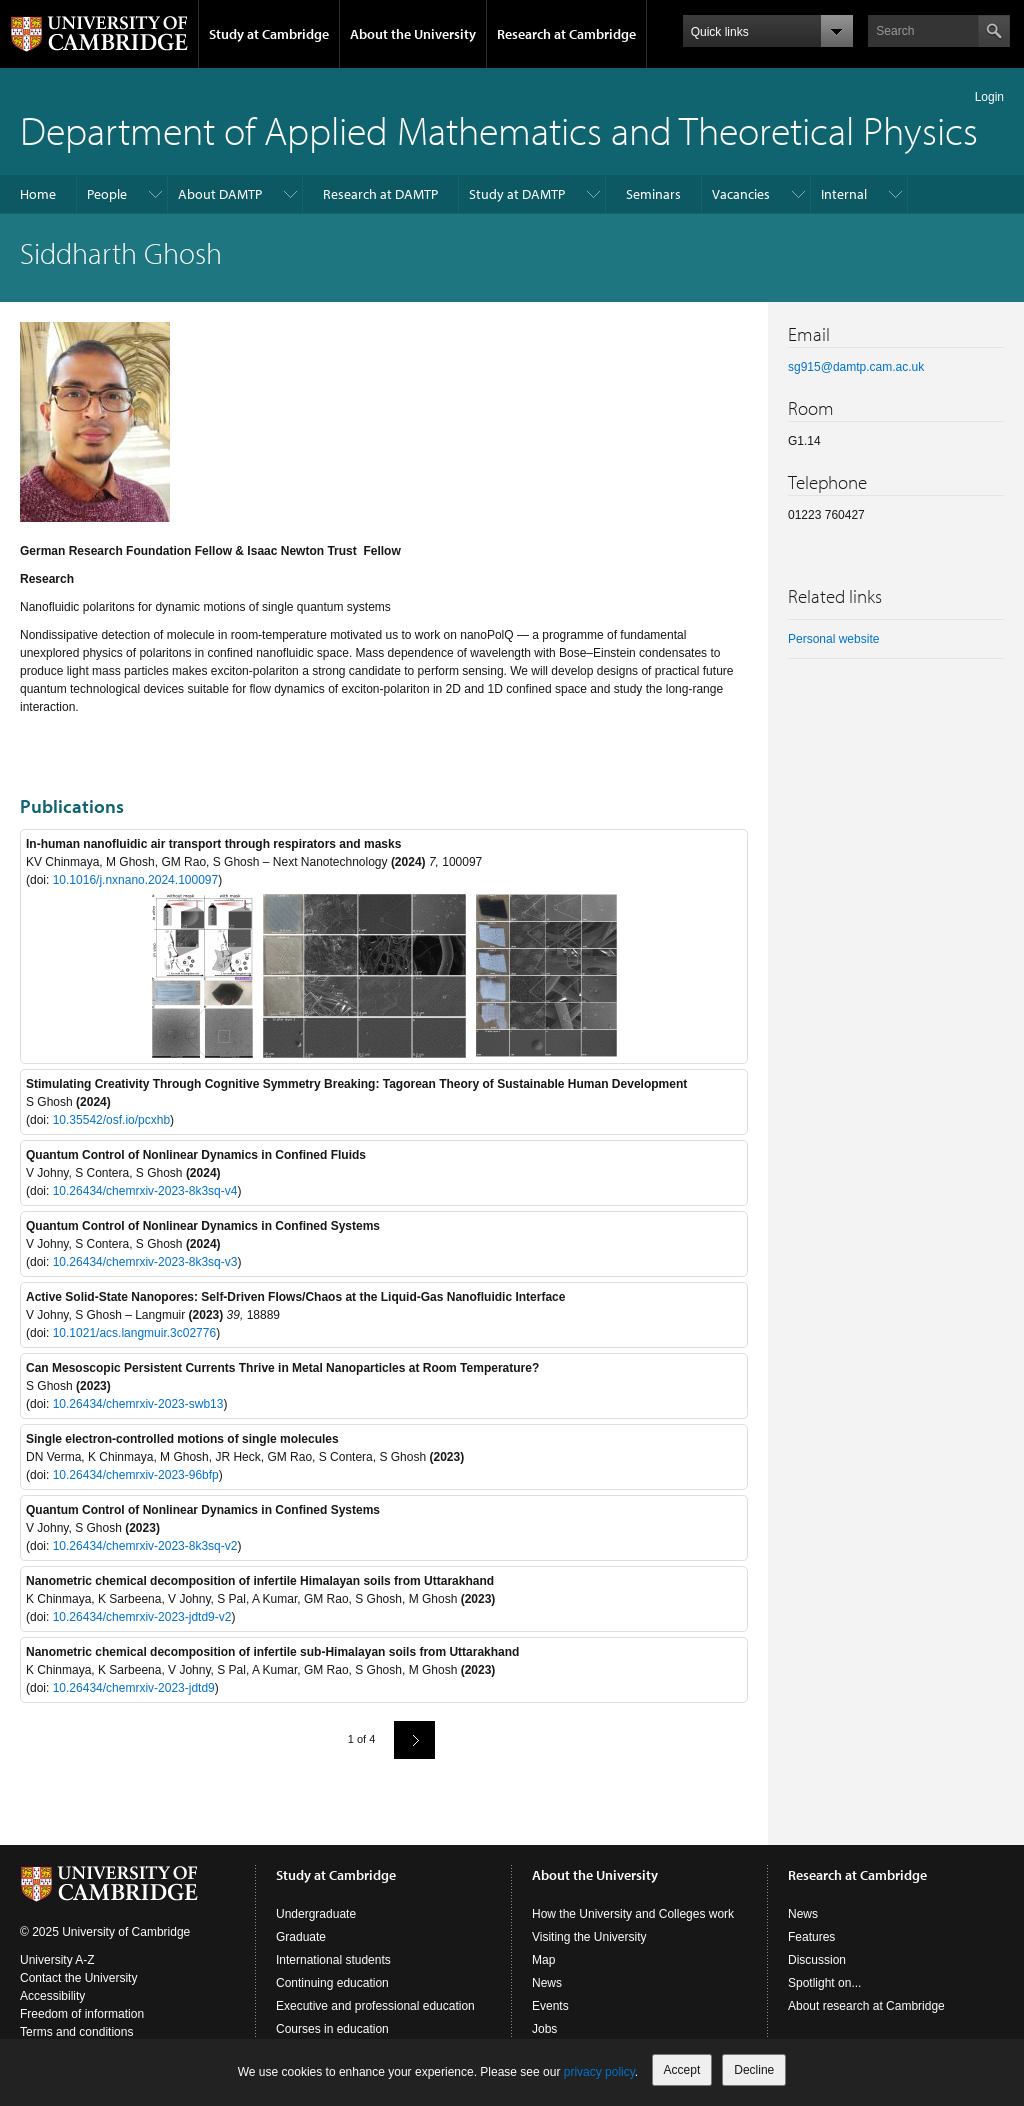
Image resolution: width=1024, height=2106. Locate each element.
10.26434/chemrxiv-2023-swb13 (138, 1404)
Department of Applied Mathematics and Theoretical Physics (499, 129)
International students (333, 1960)
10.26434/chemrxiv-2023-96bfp (136, 1475)
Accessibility (52, 1996)
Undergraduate (316, 1914)
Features (811, 1937)
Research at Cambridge (566, 34)
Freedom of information (82, 2014)
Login (989, 97)
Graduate (301, 1937)
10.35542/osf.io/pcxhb (111, 1120)
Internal (844, 194)
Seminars (653, 194)
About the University (413, 34)
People (107, 194)
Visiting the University (589, 1937)
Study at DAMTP (517, 194)
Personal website (833, 639)
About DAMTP (220, 194)
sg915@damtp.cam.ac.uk (856, 367)
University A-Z (57, 1960)
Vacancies (741, 194)
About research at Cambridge (866, 2006)
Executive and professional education (375, 2006)
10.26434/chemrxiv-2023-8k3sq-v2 (145, 1546)
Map (543, 1960)
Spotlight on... (824, 1983)
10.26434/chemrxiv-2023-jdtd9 (134, 1688)
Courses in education (332, 2029)
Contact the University (78, 1978)
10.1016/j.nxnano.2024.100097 (136, 880)
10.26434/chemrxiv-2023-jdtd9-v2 (142, 1617)
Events (550, 2006)
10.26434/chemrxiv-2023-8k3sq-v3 (145, 1262)
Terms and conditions (76, 2032)
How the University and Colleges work (633, 1914)
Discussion (817, 1960)
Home (38, 194)
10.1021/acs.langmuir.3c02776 (134, 1333)
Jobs (544, 2029)
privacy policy (599, 2072)
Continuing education (332, 1983)
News (547, 1983)
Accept (682, 2070)
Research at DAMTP (380, 194)
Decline (754, 2070)
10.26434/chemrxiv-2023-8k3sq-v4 (145, 1191)
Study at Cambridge (269, 34)
